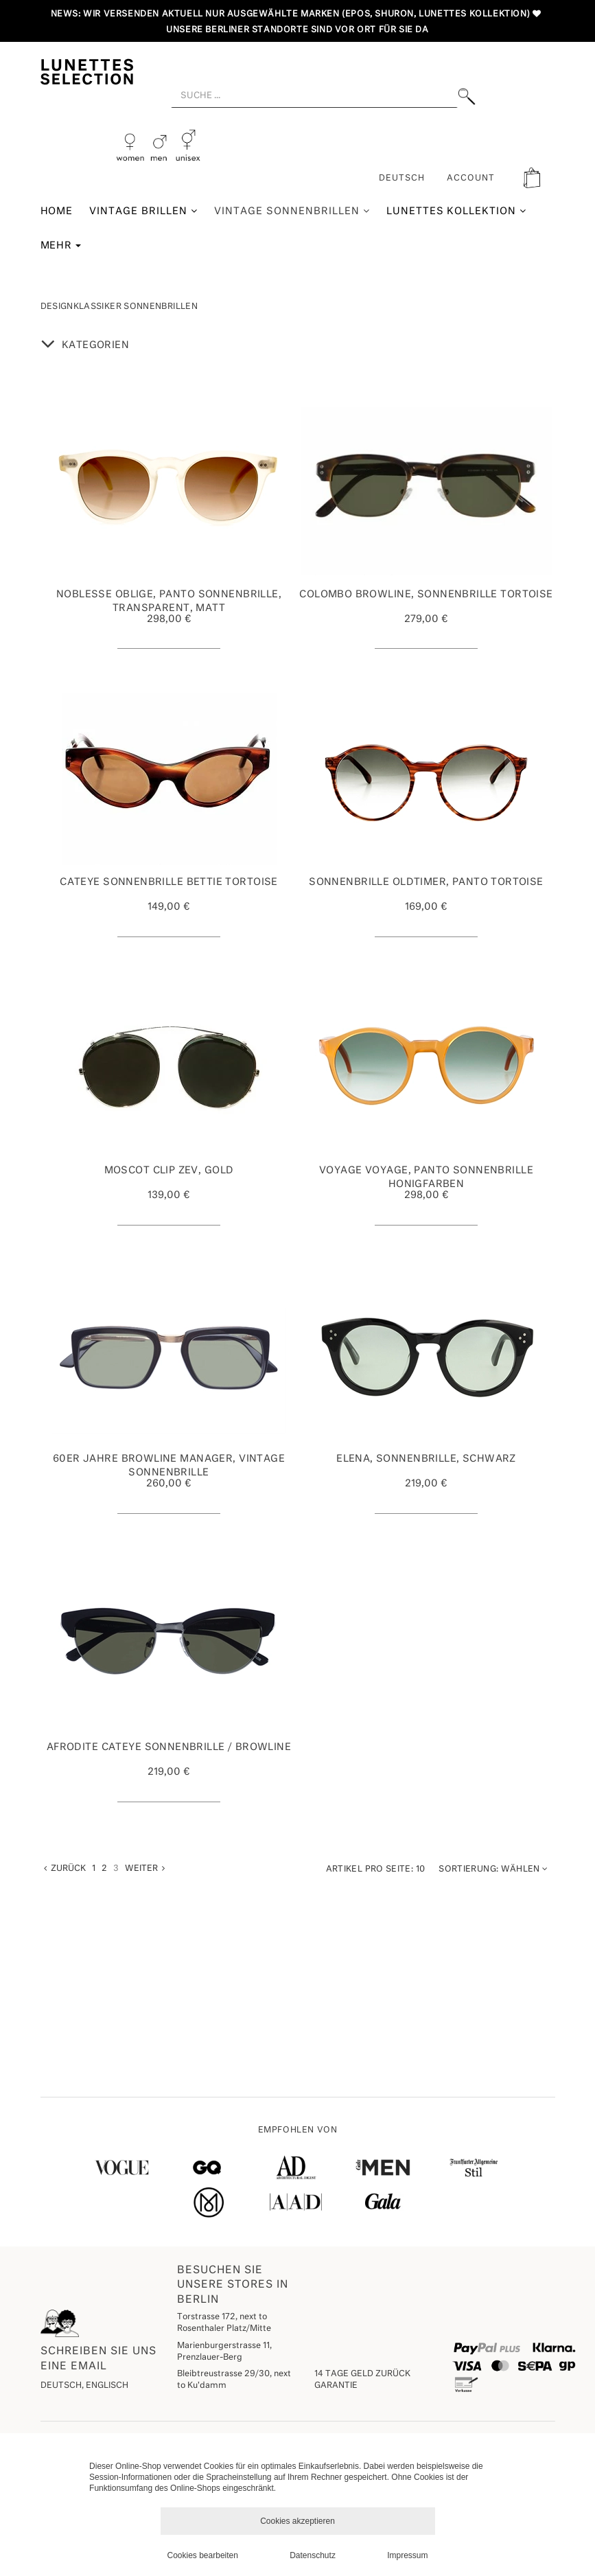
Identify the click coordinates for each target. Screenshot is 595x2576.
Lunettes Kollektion (456, 211)
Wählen (493, 1869)
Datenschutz (313, 2555)
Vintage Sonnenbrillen (292, 211)
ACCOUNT (471, 178)
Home (56, 211)
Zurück (65, 1868)
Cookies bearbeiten (202, 2555)
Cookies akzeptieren (297, 2521)
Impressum (407, 2555)
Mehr (61, 246)
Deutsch (402, 178)
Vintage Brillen (143, 211)
